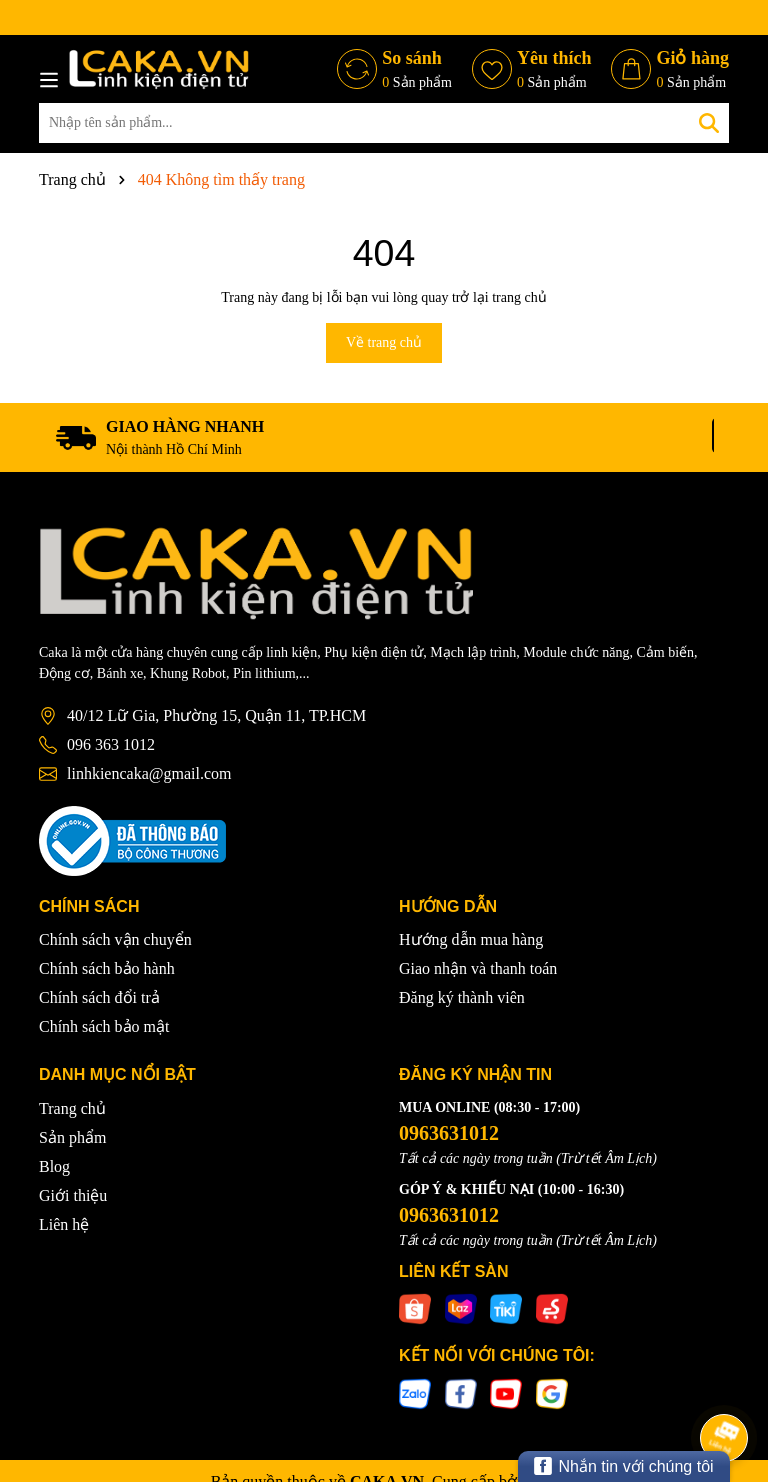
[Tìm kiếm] (709, 123)
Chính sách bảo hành (107, 968)
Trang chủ (72, 1108)
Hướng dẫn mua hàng (471, 939)
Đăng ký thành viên (462, 997)
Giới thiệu (73, 1195)
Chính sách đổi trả (99, 997)
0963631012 (449, 1133)
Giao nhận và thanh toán (478, 968)
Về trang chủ (384, 342)
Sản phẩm (72, 1137)
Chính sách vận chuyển (115, 939)
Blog (54, 1166)
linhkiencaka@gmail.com (149, 773)
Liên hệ (64, 1224)
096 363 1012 (111, 744)
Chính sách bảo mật (104, 1026)
